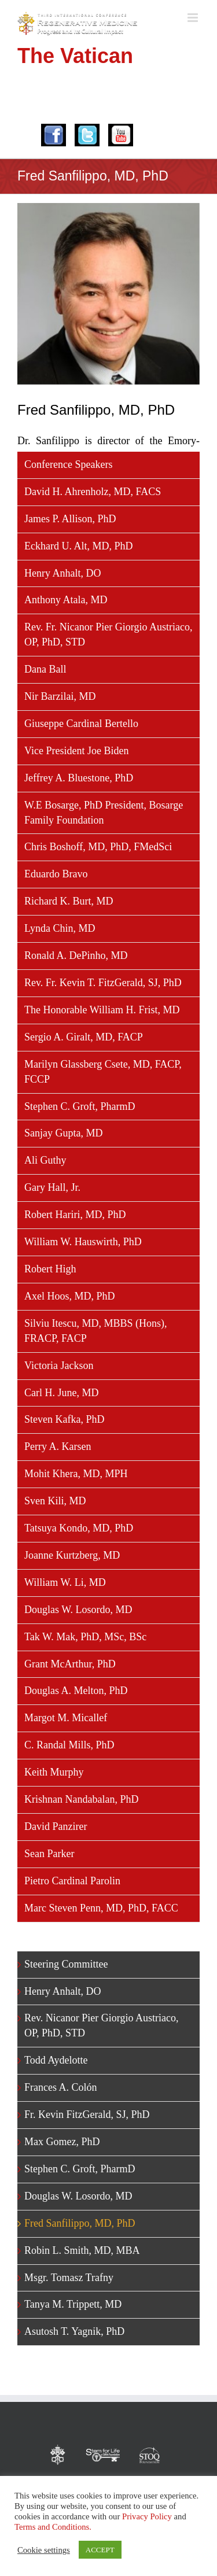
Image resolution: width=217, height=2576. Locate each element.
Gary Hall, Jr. (52, 1187)
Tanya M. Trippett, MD (73, 2304)
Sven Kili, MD (55, 1501)
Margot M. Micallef (65, 1718)
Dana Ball (45, 669)
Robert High (50, 1269)
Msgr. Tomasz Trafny (68, 2277)
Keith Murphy (54, 1772)
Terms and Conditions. (52, 2526)
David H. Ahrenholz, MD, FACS (92, 491)
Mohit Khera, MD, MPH (76, 1473)
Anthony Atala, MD (66, 600)
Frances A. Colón (60, 2087)
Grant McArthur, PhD (70, 1664)
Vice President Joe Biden (76, 750)
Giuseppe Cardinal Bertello (81, 723)
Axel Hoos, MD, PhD (69, 1296)
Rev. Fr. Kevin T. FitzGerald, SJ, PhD (103, 982)
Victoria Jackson (58, 1365)
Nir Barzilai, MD (59, 696)
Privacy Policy (147, 2516)
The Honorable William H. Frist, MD (101, 1010)
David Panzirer (55, 1826)
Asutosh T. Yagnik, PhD (74, 2331)
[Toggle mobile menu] (193, 18)
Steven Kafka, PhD (64, 1419)
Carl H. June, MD (61, 1392)
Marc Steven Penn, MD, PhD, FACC (101, 1908)
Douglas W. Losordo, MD (78, 1609)
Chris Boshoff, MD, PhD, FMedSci (98, 846)
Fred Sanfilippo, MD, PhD (79, 2223)
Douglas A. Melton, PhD (76, 1690)
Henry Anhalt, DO (62, 573)
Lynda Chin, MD (59, 928)
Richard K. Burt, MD (68, 901)
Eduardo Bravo (55, 874)
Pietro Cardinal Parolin (72, 1881)
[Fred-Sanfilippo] (108, 294)
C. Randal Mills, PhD (69, 1745)
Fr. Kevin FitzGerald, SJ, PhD (87, 2114)
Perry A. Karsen (57, 1446)
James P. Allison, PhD (70, 519)
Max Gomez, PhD (62, 2141)
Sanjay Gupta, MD (63, 1133)
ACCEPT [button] (100, 2549)
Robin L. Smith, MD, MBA (82, 2250)
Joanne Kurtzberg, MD (72, 1555)
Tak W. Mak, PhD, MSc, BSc (85, 1637)
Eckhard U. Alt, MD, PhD (78, 546)
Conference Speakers (68, 464)
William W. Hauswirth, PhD (83, 1242)
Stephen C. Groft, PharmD (79, 1106)
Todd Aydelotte (56, 2060)
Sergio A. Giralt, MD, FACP (83, 1037)
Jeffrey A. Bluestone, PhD (78, 778)
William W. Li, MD (65, 1582)
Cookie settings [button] (43, 2550)
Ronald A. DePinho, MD (76, 955)
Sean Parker (49, 1853)
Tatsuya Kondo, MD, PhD (78, 1528)
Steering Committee (66, 1964)
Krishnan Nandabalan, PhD (81, 1799)
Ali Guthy (45, 1160)
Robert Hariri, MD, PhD (75, 1214)
